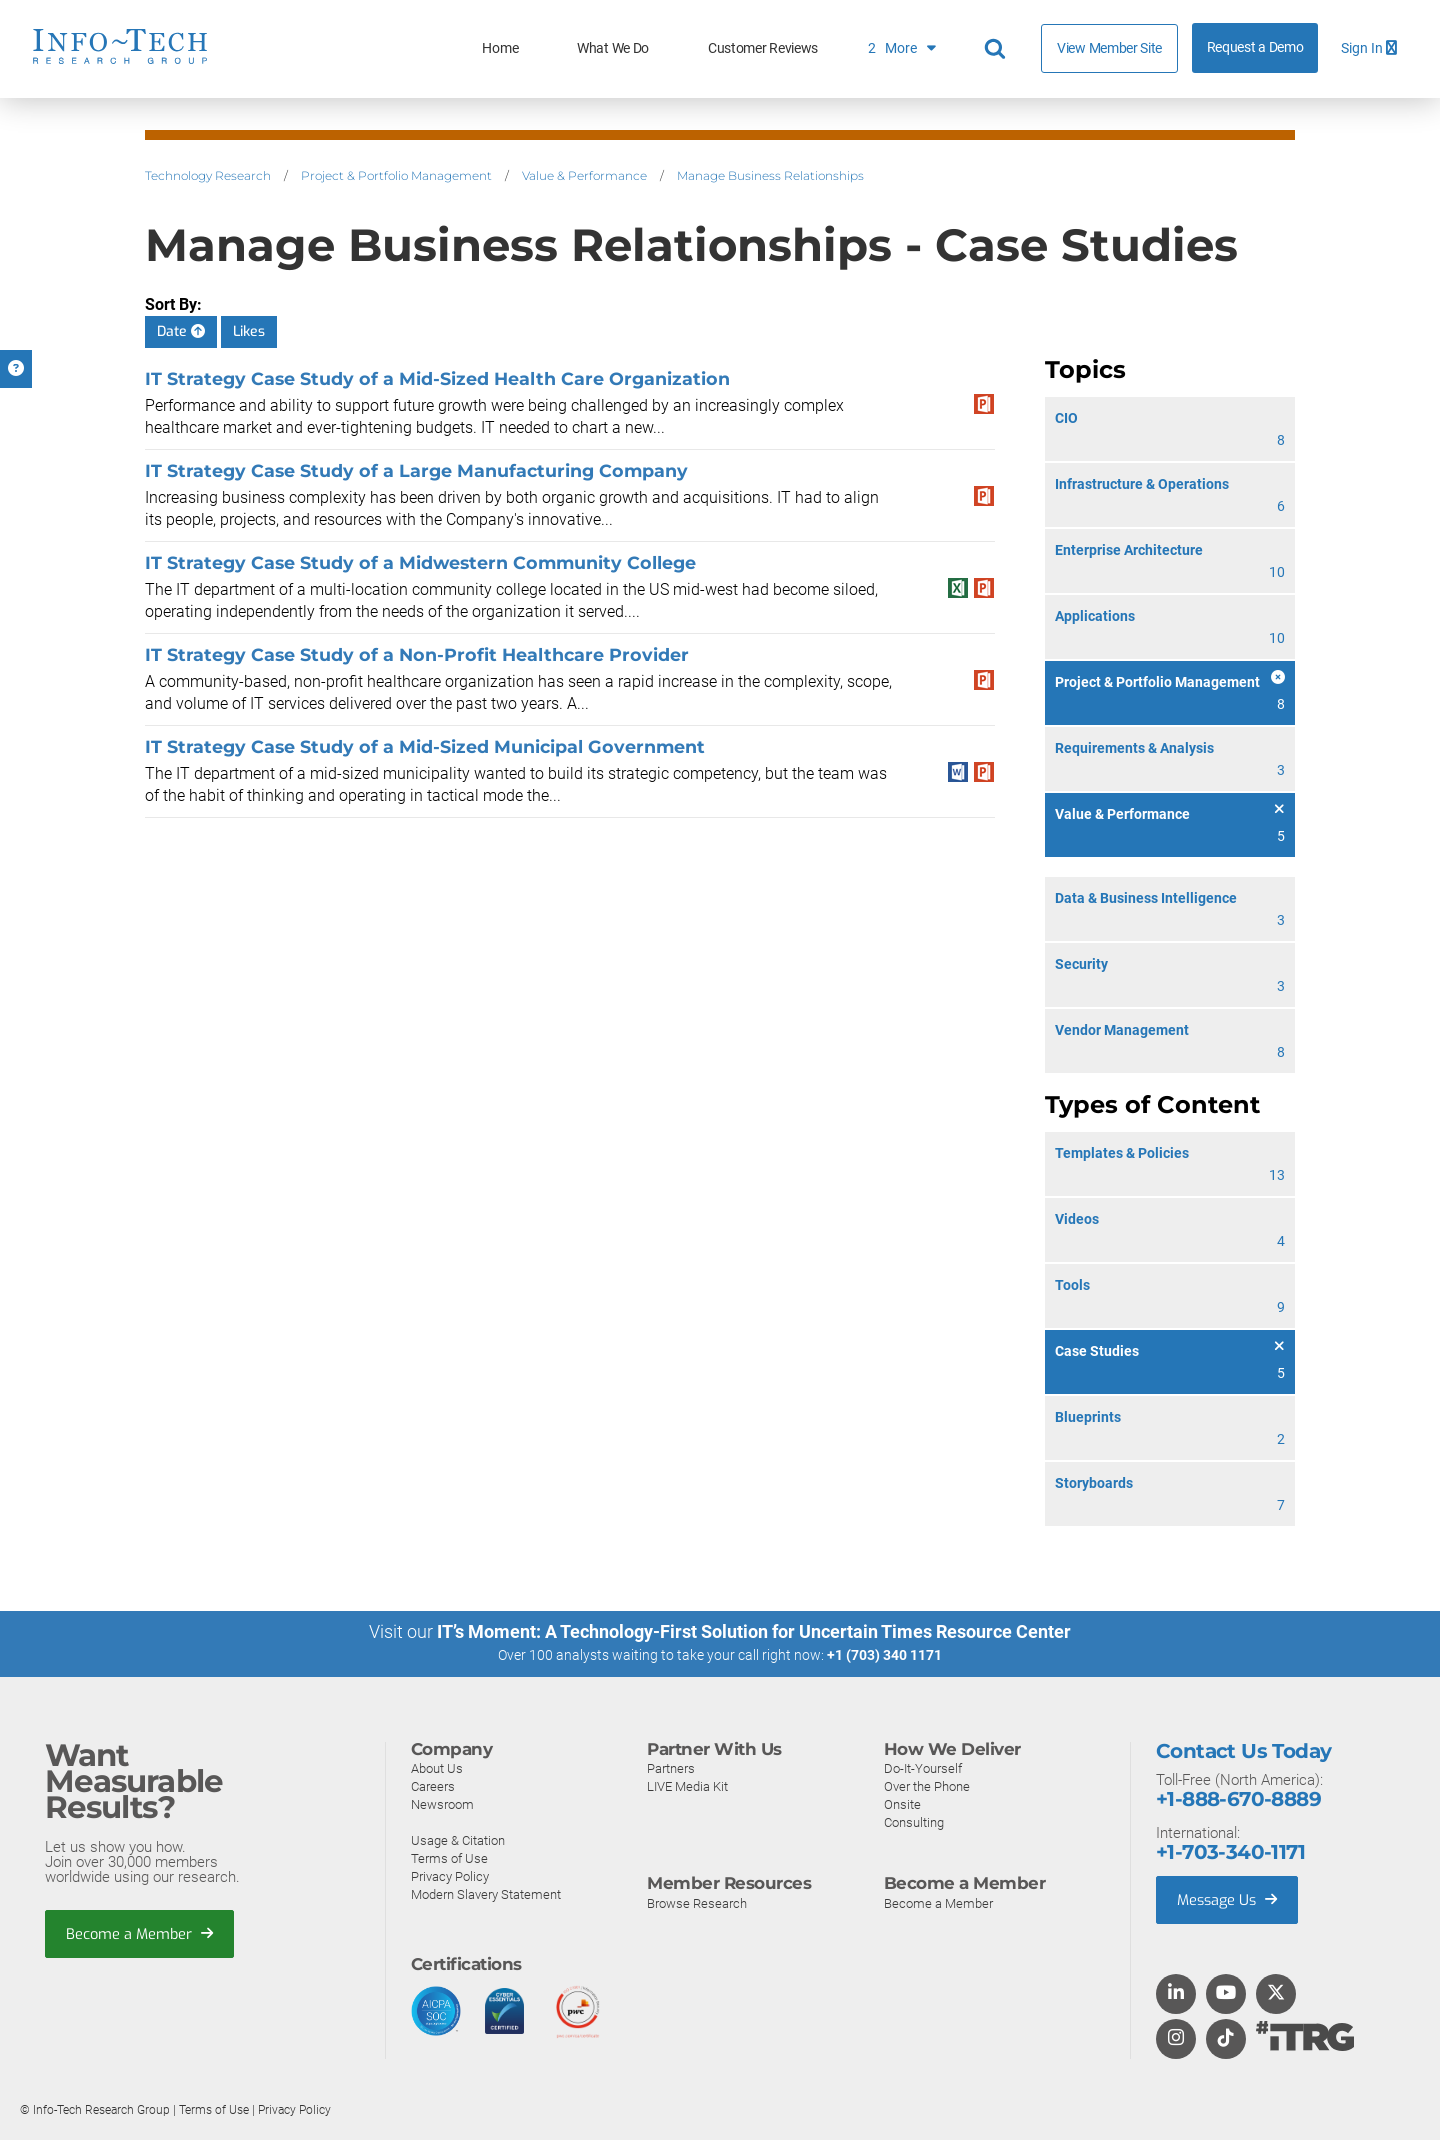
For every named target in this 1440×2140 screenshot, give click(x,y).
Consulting (914, 1821)
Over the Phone (927, 1785)
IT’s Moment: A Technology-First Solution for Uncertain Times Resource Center (754, 1631)
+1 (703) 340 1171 (884, 1655)
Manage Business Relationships (770, 175)
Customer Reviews (763, 48)
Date (181, 331)
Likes (249, 331)
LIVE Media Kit (687, 1785)
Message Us (1229, 1899)
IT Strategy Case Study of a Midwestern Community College (420, 562)
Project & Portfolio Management (396, 175)
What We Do (613, 48)
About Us (437, 1767)
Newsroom (442, 1803)
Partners (671, 1767)
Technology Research (208, 175)
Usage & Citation (458, 1839)
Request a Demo (1255, 47)
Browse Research (697, 1902)
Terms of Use (449, 1857)
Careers (433, 1785)
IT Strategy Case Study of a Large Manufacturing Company (416, 470)
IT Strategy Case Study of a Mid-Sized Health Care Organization (437, 378)
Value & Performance (584, 175)
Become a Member (141, 1934)
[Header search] (998, 49)
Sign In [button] (1369, 48)
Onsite (902, 1803)
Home (500, 48)
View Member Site (1109, 48)
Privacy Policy (450, 1875)
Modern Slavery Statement (486, 1893)
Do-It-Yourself (923, 1767)
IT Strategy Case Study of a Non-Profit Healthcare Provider (417, 654)
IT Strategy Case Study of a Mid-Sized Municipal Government (425, 746)
